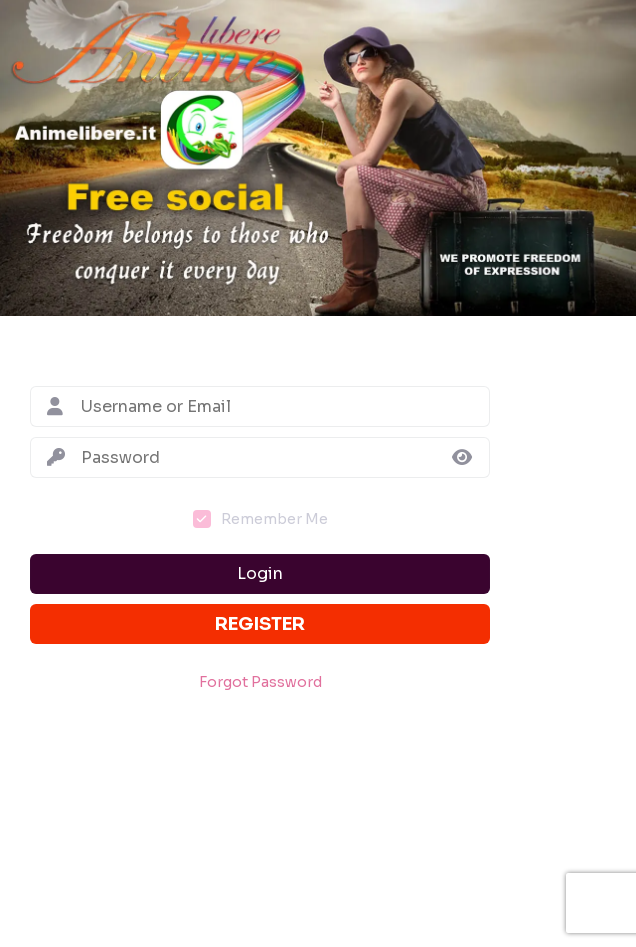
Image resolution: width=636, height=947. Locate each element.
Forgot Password (260, 682)
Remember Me (274, 519)
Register (260, 624)
